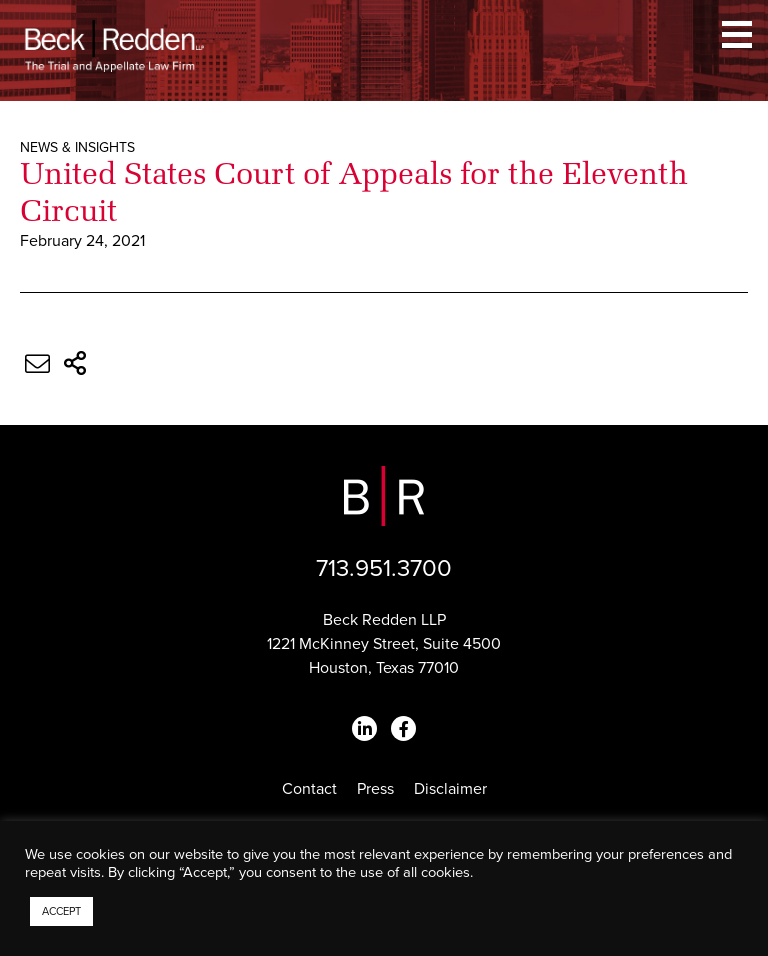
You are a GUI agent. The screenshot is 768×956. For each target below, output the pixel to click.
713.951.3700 (384, 568)
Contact (309, 789)
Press (375, 789)
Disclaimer (450, 789)
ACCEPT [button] (61, 911)
